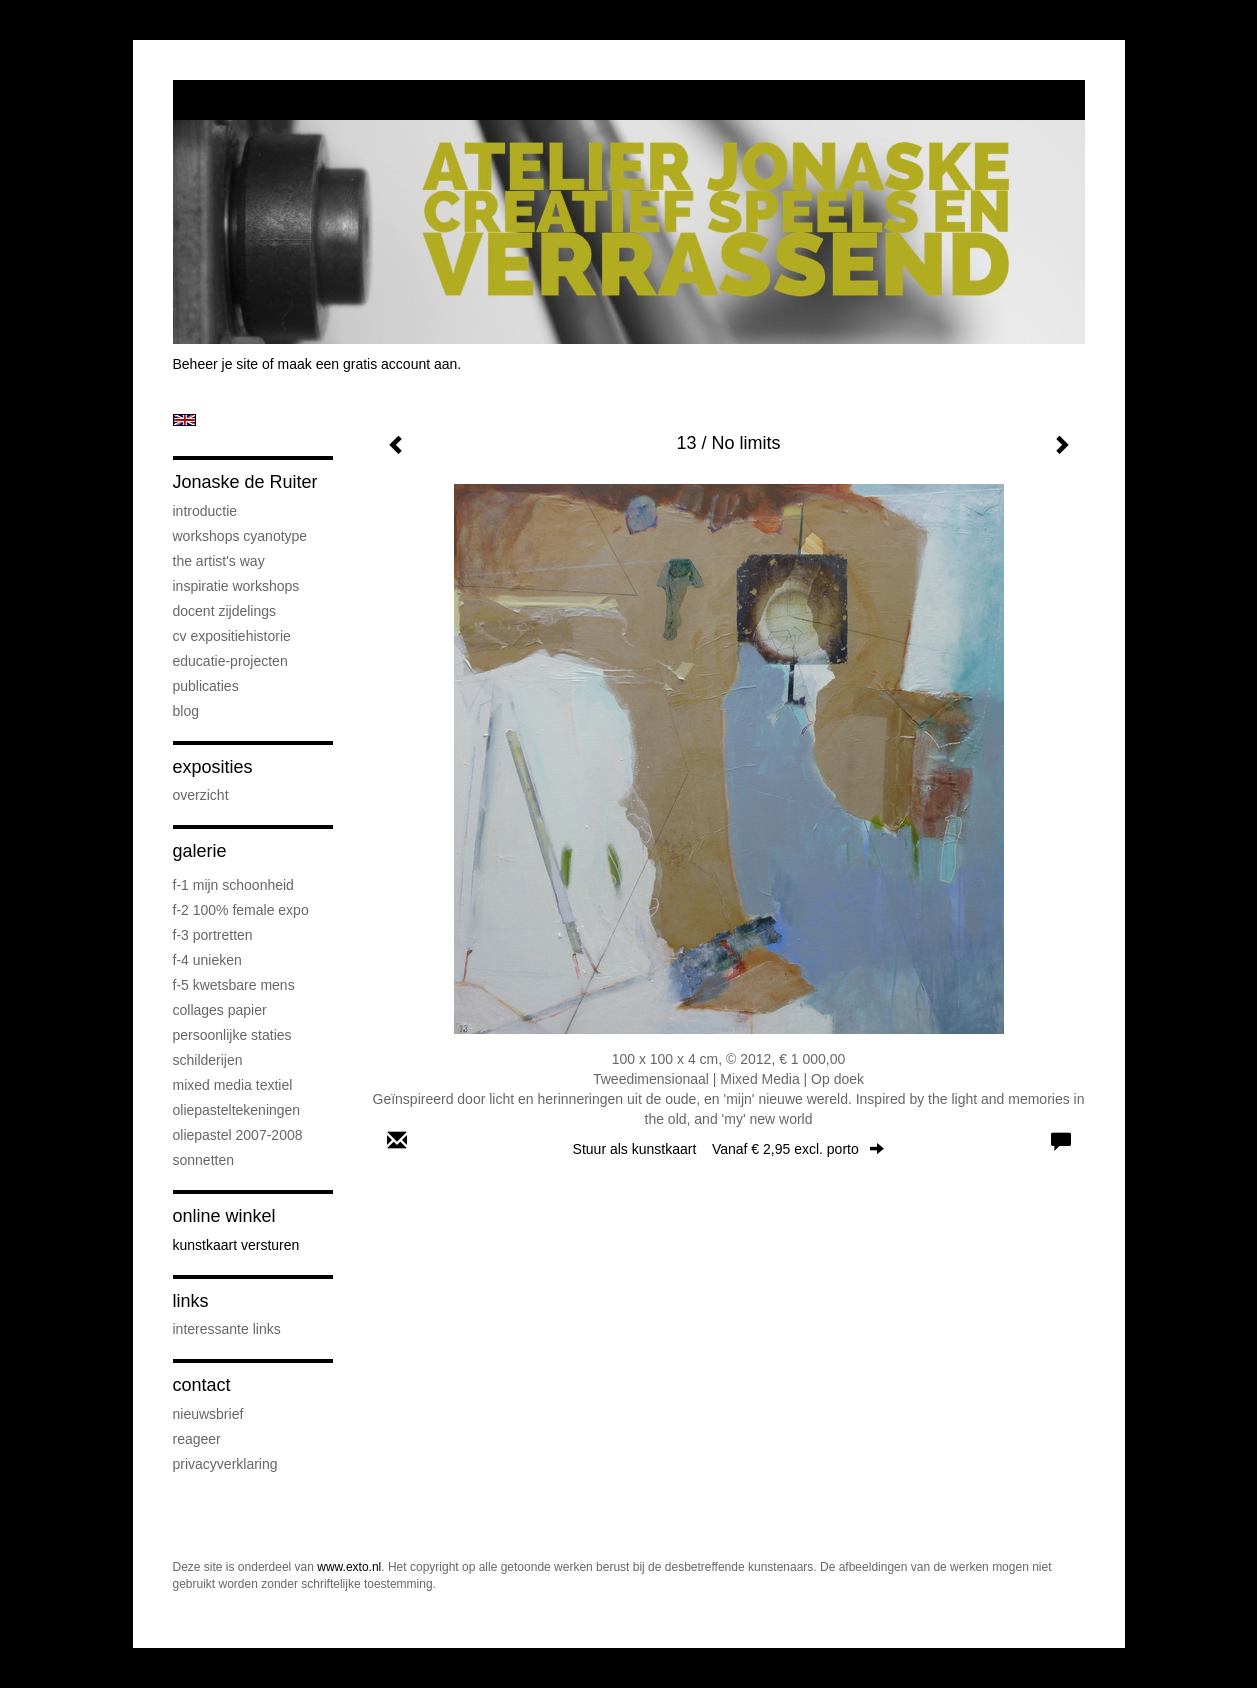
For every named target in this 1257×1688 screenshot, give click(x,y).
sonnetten (204, 1160)
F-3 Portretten (213, 935)
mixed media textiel (233, 1085)
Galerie (200, 851)
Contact (202, 1385)
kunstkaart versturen (236, 1245)
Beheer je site (216, 364)
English (184, 420)
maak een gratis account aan (368, 364)
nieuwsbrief (208, 1414)
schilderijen (208, 1060)
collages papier (220, 1010)
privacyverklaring (225, 1464)
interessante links (227, 1329)
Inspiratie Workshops (236, 586)
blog (186, 711)
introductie (205, 511)
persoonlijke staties (232, 1035)
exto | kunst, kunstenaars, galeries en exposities (229, 100)
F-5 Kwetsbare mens (234, 985)
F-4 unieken (207, 960)
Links (191, 1301)
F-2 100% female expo (241, 910)
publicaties (206, 686)
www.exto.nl (349, 1567)
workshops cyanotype (240, 536)
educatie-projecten (230, 661)
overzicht (201, 795)
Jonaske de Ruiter (245, 482)
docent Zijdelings (225, 611)
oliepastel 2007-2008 (238, 1135)
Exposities (213, 767)
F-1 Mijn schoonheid (233, 885)
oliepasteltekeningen (237, 1110)
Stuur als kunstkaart (729, 1149)
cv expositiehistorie (232, 636)
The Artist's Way (219, 561)
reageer (197, 1439)
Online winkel (224, 1216)
